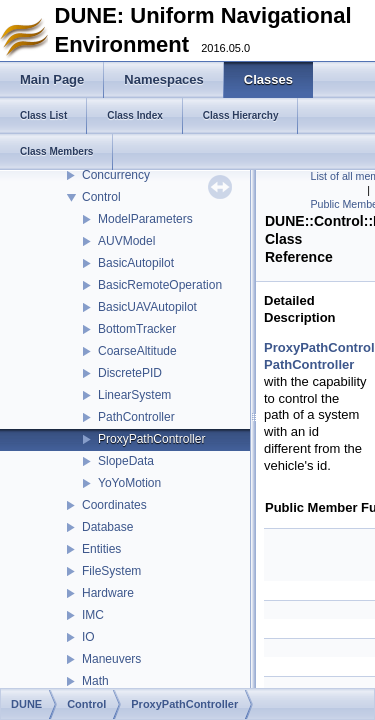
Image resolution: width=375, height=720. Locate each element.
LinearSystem (134, 395)
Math (95, 681)
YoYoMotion (129, 483)
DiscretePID (130, 373)
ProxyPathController (151, 439)
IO (88, 637)
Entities (101, 549)
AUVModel (126, 241)
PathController (136, 417)
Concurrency (116, 175)
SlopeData (126, 461)
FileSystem (111, 571)
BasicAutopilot (136, 263)
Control (101, 197)
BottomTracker (137, 329)
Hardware (108, 593)
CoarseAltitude (137, 351)
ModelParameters (145, 219)
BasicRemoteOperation (160, 285)
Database (107, 527)
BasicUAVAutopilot (147, 307)
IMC (93, 615)
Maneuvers (111, 659)
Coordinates (114, 505)
